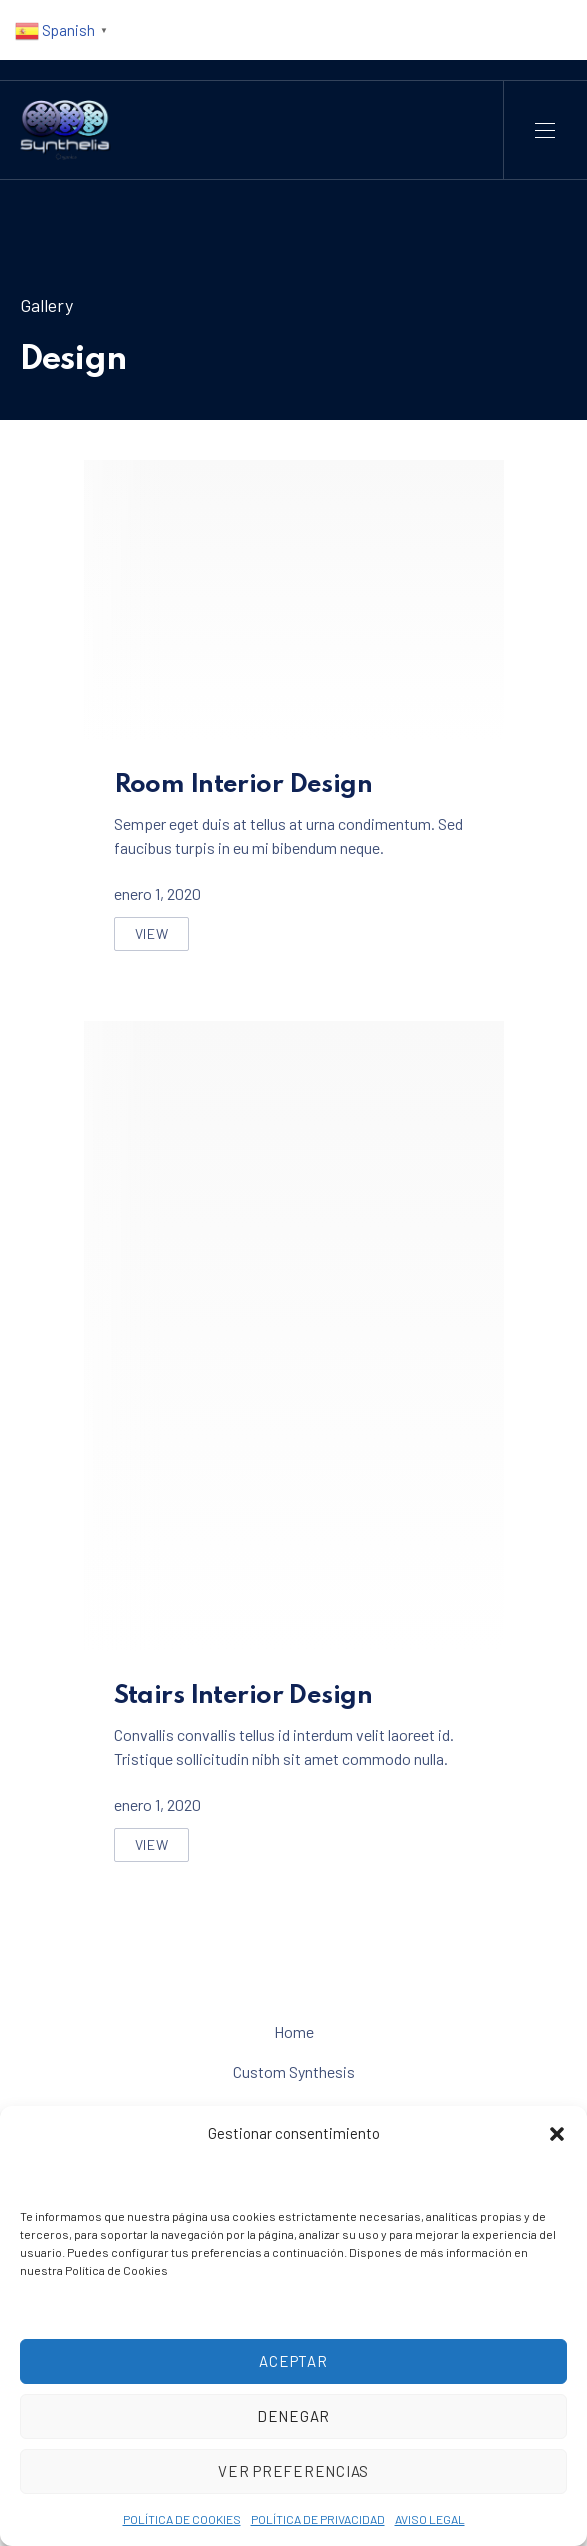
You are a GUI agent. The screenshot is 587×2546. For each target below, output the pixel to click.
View (162, 938)
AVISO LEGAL (430, 2519)
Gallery (46, 305)
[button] (557, 2134)
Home (294, 2031)
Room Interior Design (243, 785)
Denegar (293, 2416)
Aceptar (293, 2361)
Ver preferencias (293, 2471)
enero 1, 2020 (157, 893)
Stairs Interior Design (243, 1696)
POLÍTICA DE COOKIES (182, 2519)
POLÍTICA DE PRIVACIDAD (318, 2519)
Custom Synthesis (294, 2071)
